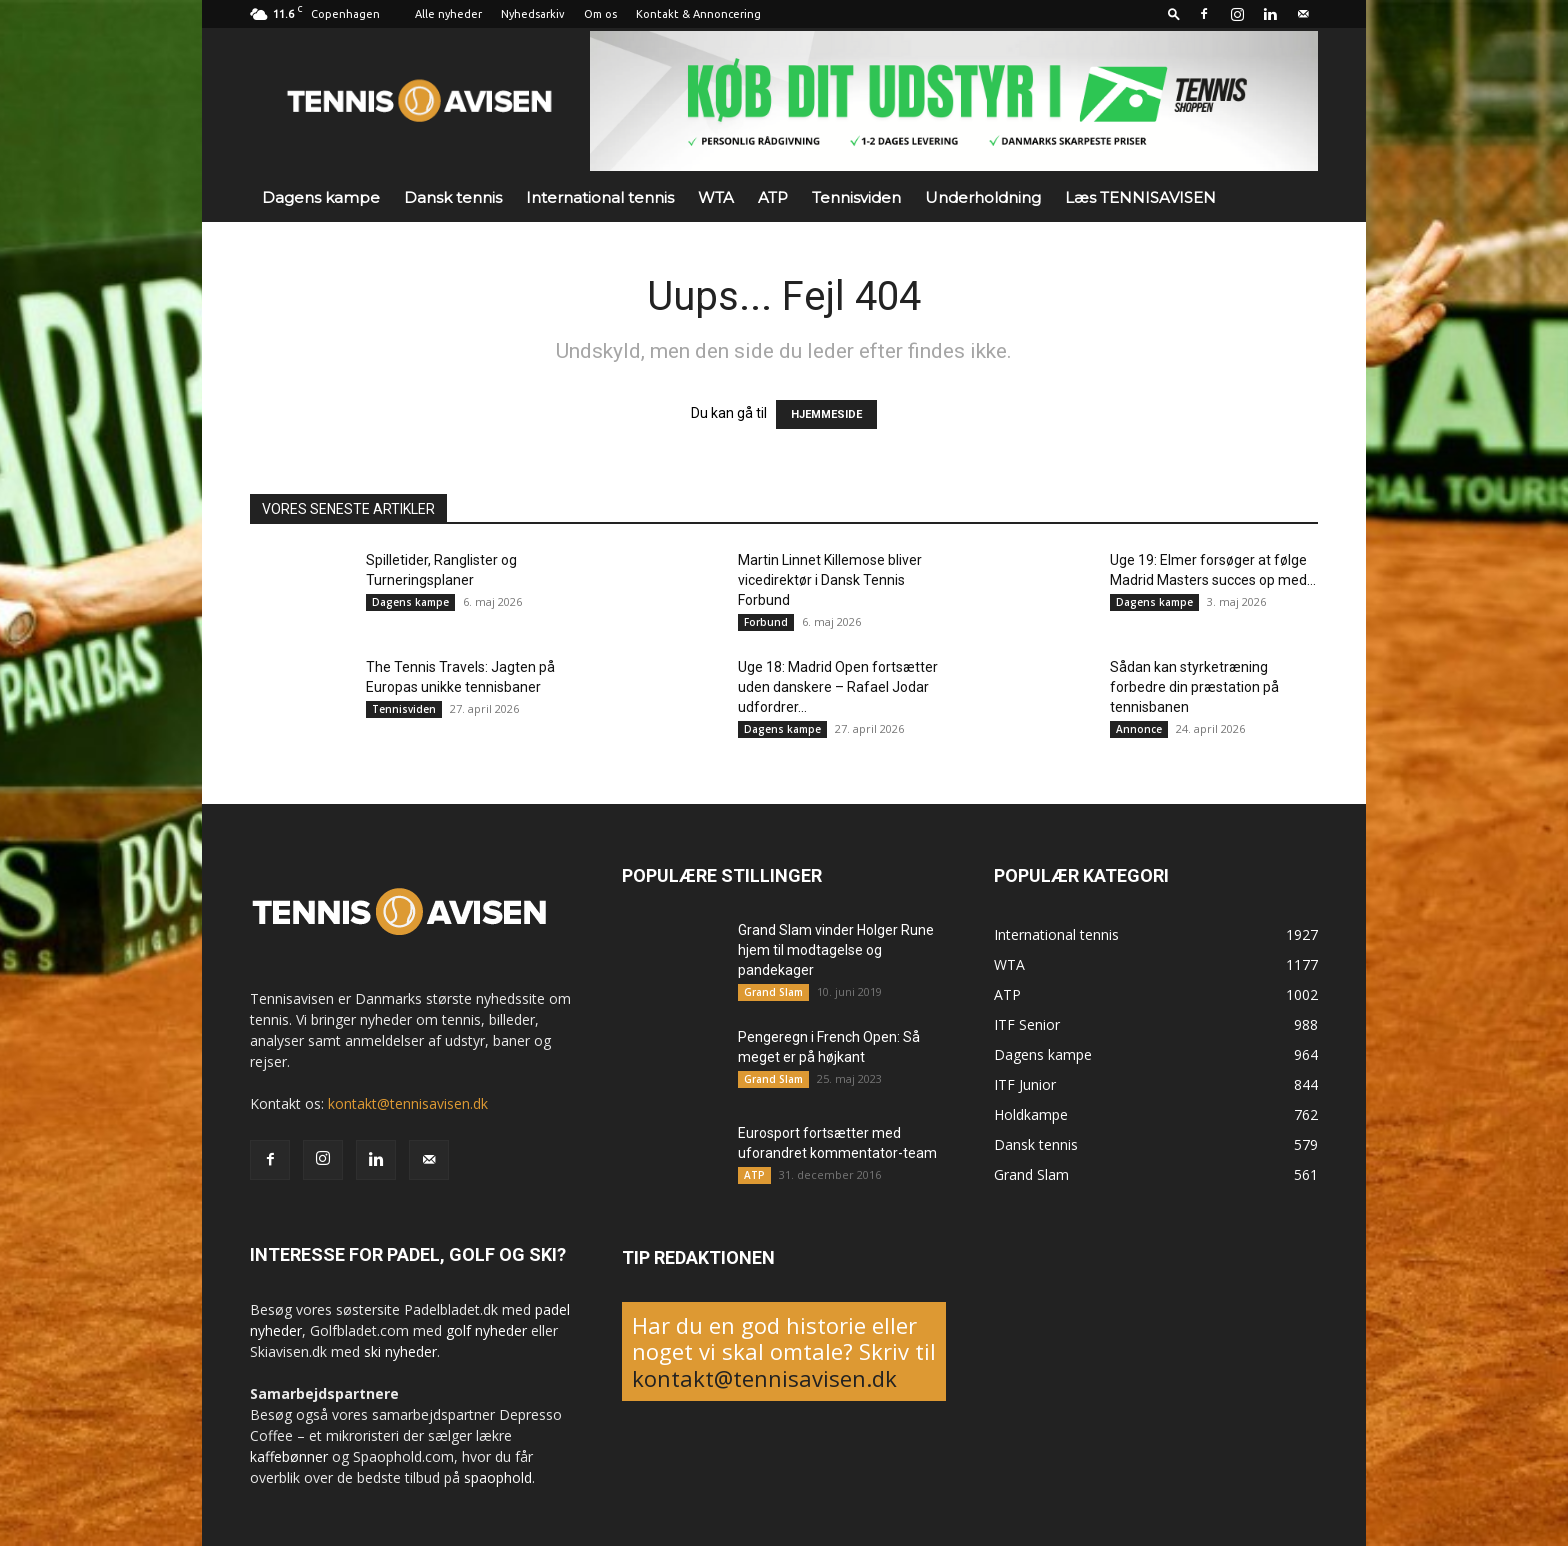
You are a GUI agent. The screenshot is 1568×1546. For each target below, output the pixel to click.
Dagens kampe (321, 197)
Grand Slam (773, 992)
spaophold (498, 1477)
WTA (716, 197)
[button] (1174, 13)
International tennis (600, 197)
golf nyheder (486, 1330)
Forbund (766, 622)
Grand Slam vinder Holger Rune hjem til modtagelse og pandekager (836, 950)
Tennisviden (856, 197)
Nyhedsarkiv (533, 14)
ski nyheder (400, 1351)
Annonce (1139, 729)
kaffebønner (289, 1456)
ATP (773, 197)
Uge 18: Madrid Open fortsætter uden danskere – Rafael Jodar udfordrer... (838, 687)
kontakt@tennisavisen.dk (408, 1103)
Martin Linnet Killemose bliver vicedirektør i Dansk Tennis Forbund (830, 580)
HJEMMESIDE (826, 414)
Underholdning (983, 197)
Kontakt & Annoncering (698, 14)
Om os (600, 14)
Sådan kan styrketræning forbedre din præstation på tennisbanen (1194, 687)
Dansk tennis (453, 197)
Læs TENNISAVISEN (1140, 197)
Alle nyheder (448, 14)
